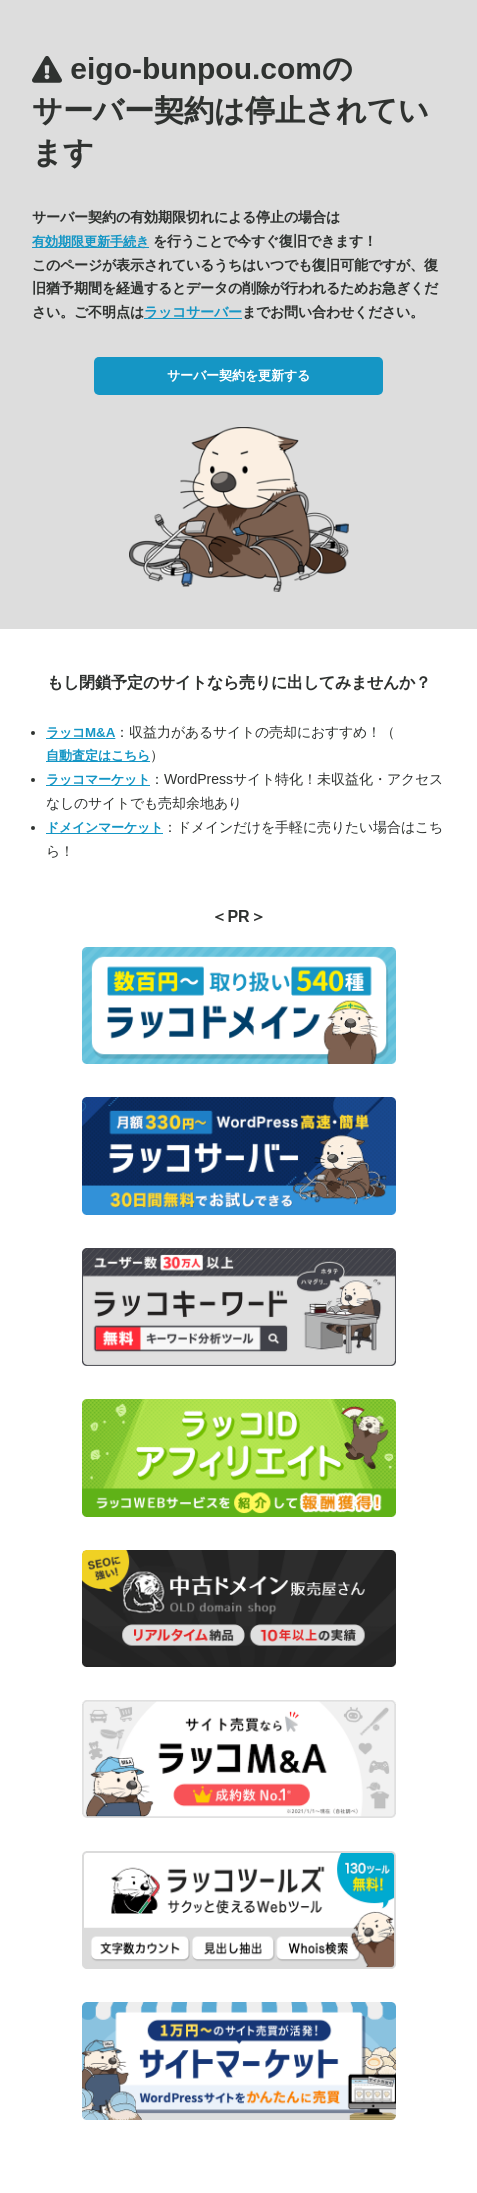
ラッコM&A (80, 732)
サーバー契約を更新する (238, 375)
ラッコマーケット (98, 779)
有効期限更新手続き (90, 241)
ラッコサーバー (193, 312)
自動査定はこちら (98, 755)
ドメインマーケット (104, 827)
